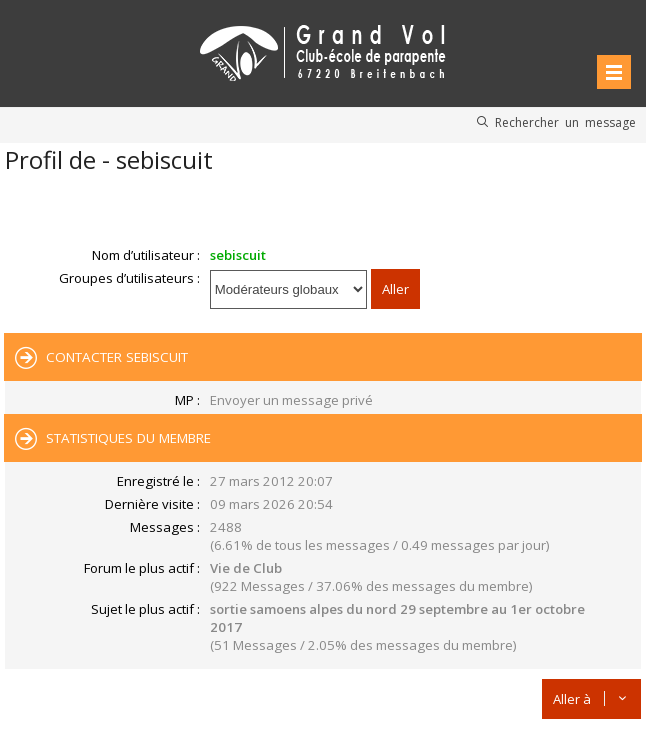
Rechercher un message (565, 122)
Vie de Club (246, 568)
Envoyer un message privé (291, 400)
